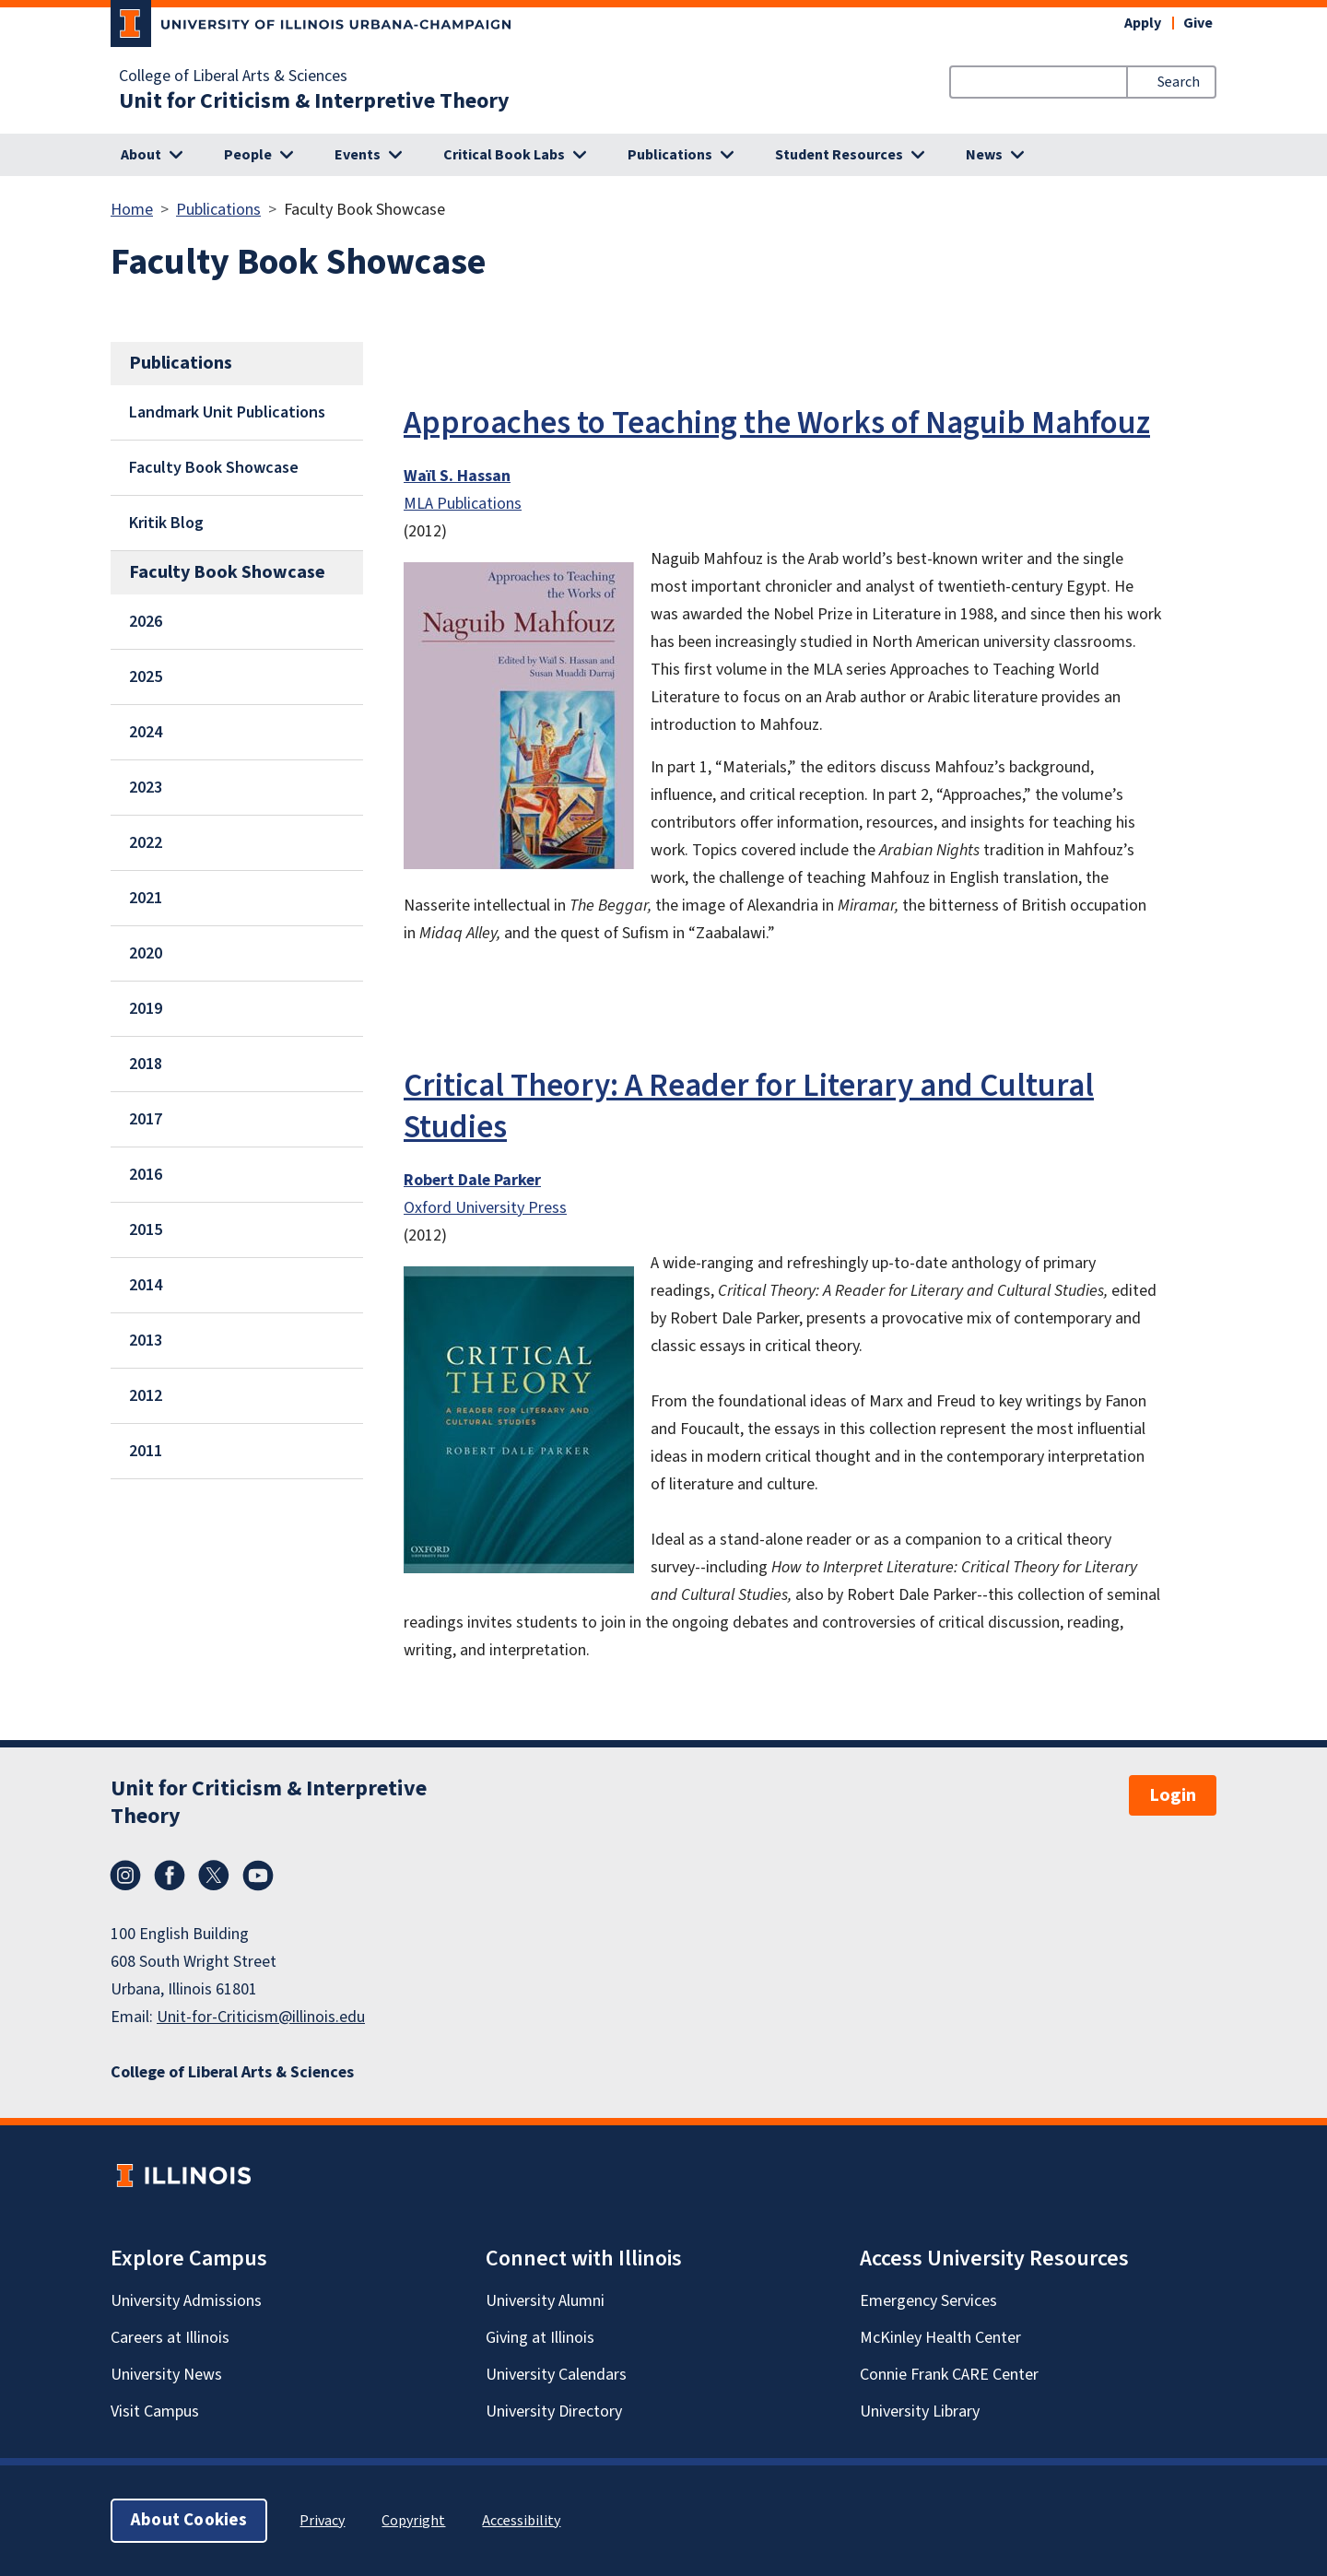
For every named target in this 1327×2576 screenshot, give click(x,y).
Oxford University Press (485, 1207)
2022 (145, 842)
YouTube (258, 1875)
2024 (145, 732)
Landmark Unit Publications (227, 412)
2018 (145, 1064)
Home (132, 209)
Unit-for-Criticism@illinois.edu (261, 2017)
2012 (145, 1395)
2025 (145, 676)
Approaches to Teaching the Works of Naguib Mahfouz (777, 423)
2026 (145, 621)
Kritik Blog (166, 523)
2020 (145, 953)
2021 (145, 898)
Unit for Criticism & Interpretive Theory (314, 101)
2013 (145, 1340)
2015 (145, 1229)
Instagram (125, 1875)
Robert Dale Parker (472, 1180)
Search (1178, 82)
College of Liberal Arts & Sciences (233, 76)
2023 (145, 787)
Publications (218, 209)
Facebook (169, 1875)
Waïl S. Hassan (457, 476)
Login (1172, 1795)
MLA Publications (463, 503)
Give (1198, 23)
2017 (145, 1119)
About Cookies (189, 2520)
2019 (145, 1008)
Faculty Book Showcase (214, 467)
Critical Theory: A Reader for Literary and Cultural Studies (749, 1106)
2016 (145, 1174)
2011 (145, 1451)
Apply (1142, 23)
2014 (145, 1285)
